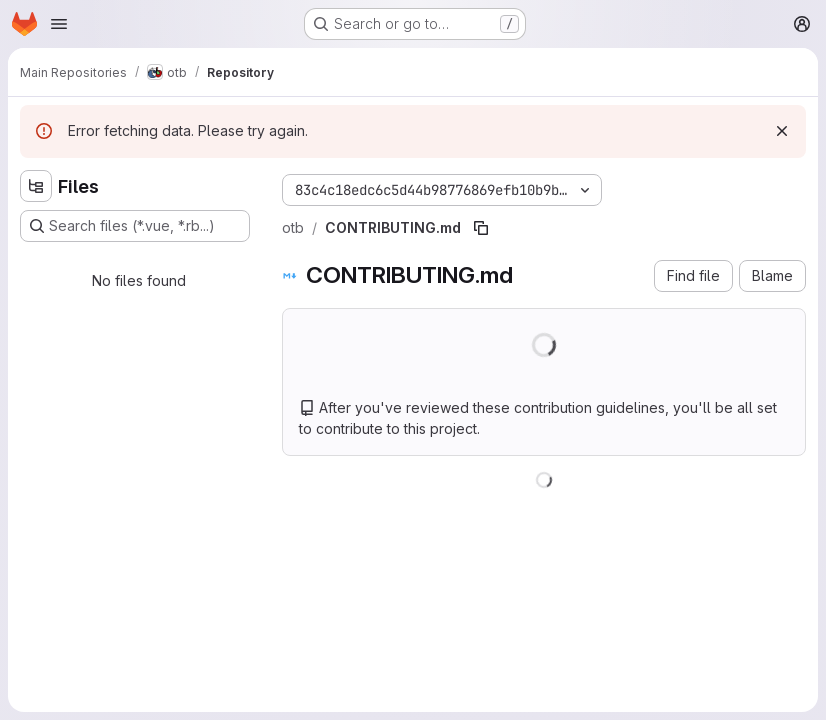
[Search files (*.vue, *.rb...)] (135, 226)
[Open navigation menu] (59, 24)
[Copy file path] (481, 228)
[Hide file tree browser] (36, 186)
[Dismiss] (782, 131)
